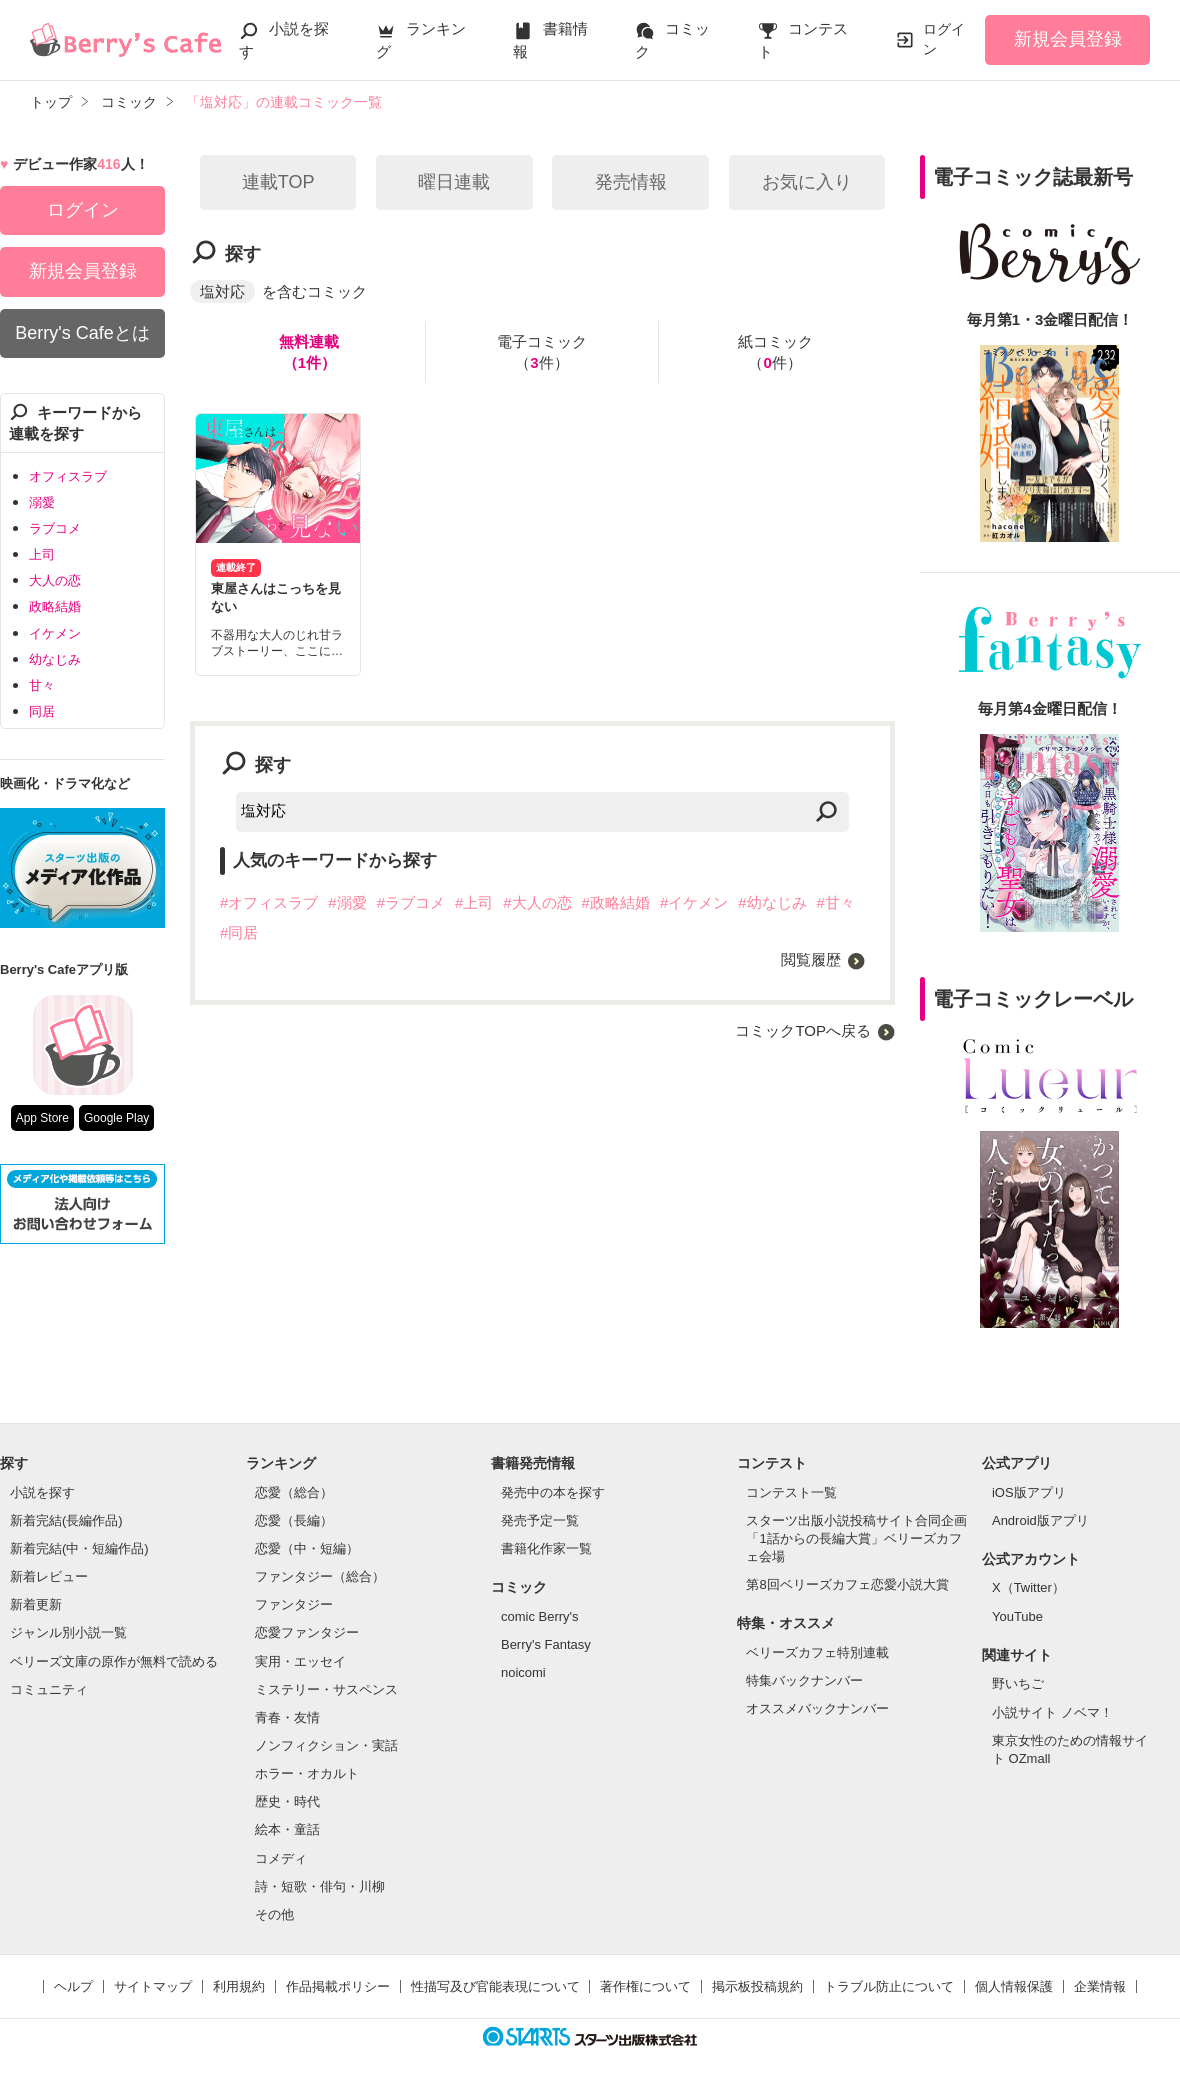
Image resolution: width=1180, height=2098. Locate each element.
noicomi (523, 1672)
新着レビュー (49, 1576)
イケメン (55, 633)
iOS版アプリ (1029, 1492)
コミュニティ (49, 1689)
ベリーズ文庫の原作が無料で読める (114, 1661)
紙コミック (775, 353)
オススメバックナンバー (817, 1708)
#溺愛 (347, 902)
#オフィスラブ (269, 902)
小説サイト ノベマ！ (1052, 1712)
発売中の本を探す (553, 1492)
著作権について (645, 1986)
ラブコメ (55, 528)
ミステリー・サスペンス (326, 1689)
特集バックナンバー (804, 1680)
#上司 (474, 902)
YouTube (1017, 1616)
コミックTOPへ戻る (803, 1030)
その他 (274, 1914)
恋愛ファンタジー (307, 1632)
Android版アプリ (1040, 1520)
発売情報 (631, 182)
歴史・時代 (287, 1801)
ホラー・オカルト (307, 1773)
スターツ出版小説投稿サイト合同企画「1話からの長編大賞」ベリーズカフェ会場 (856, 1538)
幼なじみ (55, 659)
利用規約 (239, 1986)
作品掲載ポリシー (338, 1986)
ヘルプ (73, 1986)
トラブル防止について (889, 1986)
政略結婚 (55, 606)
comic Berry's (540, 1616)
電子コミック (542, 353)
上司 (42, 554)
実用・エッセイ (300, 1661)
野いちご (1018, 1683)
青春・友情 (287, 1717)
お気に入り (807, 182)
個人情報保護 (1014, 1986)
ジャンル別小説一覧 (68, 1632)
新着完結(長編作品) (66, 1520)
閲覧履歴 (811, 959)
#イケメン (694, 902)
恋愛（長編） (294, 1520)
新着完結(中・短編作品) (79, 1548)
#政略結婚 (616, 902)
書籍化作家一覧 (546, 1548)
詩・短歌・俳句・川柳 (320, 1886)
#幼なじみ (772, 902)
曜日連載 (454, 182)
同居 (42, 711)
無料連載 (309, 353)
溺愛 (42, 502)
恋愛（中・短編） (307, 1548)
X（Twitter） (1028, 1587)
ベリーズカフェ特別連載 (817, 1652)
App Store (42, 1118)
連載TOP (278, 182)
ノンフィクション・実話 (326, 1745)
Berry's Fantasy (546, 1644)
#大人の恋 (537, 902)
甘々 (42, 685)
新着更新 (36, 1604)
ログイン (944, 39)
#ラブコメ (411, 902)
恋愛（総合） (294, 1492)
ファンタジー (294, 1604)
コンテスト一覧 (791, 1492)
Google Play (116, 1118)
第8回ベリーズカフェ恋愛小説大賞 (847, 1584)
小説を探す (42, 1492)
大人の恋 (55, 580)
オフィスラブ (68, 476)
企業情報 (1100, 1986)
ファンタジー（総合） (320, 1576)
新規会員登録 (1068, 39)
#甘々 (836, 902)
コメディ (281, 1858)
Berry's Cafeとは (82, 333)
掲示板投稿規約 (757, 1986)
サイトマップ (153, 1986)
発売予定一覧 (540, 1520)
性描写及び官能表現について (495, 1986)
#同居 (239, 932)
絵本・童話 (287, 1829)
